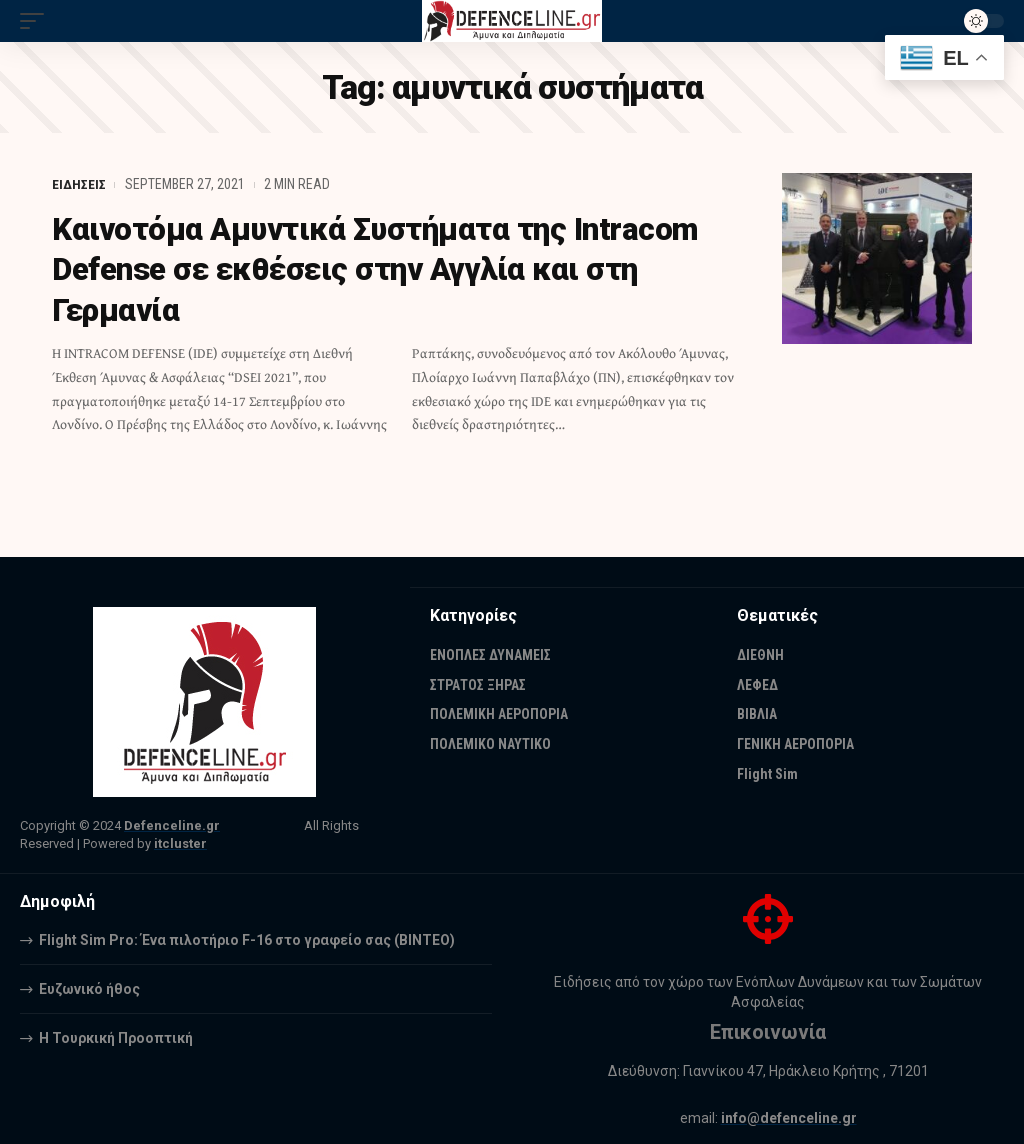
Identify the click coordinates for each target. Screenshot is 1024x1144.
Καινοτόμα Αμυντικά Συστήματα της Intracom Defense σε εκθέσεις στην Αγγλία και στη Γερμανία (386, 269)
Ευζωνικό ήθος (89, 989)
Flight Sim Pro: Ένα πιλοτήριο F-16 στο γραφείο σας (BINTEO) (247, 940)
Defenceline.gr (172, 825)
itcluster (180, 843)
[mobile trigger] (37, 21)
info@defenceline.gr (789, 1118)
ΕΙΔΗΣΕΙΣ (79, 184)
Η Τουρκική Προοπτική (116, 1038)
